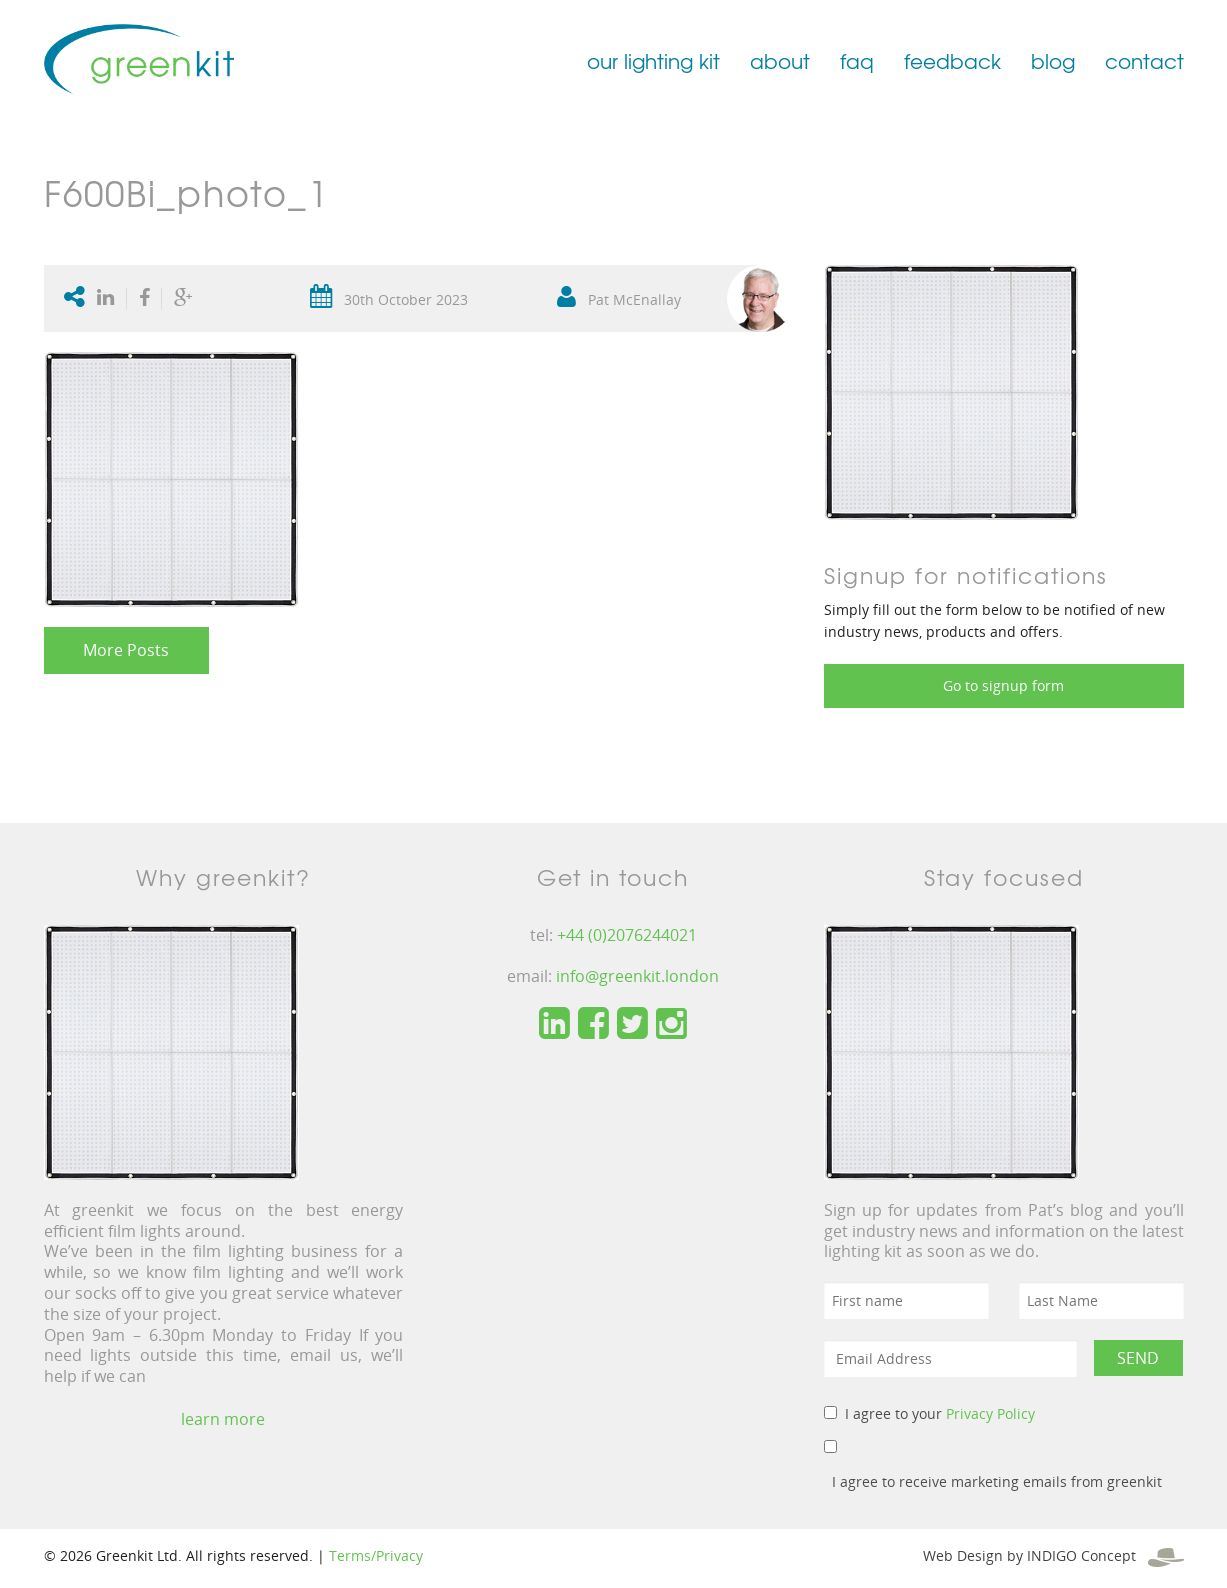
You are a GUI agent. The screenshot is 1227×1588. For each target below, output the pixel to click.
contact (1144, 60)
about (780, 60)
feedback (952, 60)
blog (1053, 60)
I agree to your (940, 1413)
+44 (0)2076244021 (627, 935)
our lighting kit (653, 60)
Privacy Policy (990, 1413)
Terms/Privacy (376, 1555)
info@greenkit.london (637, 976)
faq (857, 60)
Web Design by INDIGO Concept (1053, 1555)
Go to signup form (1003, 685)
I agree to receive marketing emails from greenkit (997, 1481)
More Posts (126, 650)
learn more (223, 1419)
